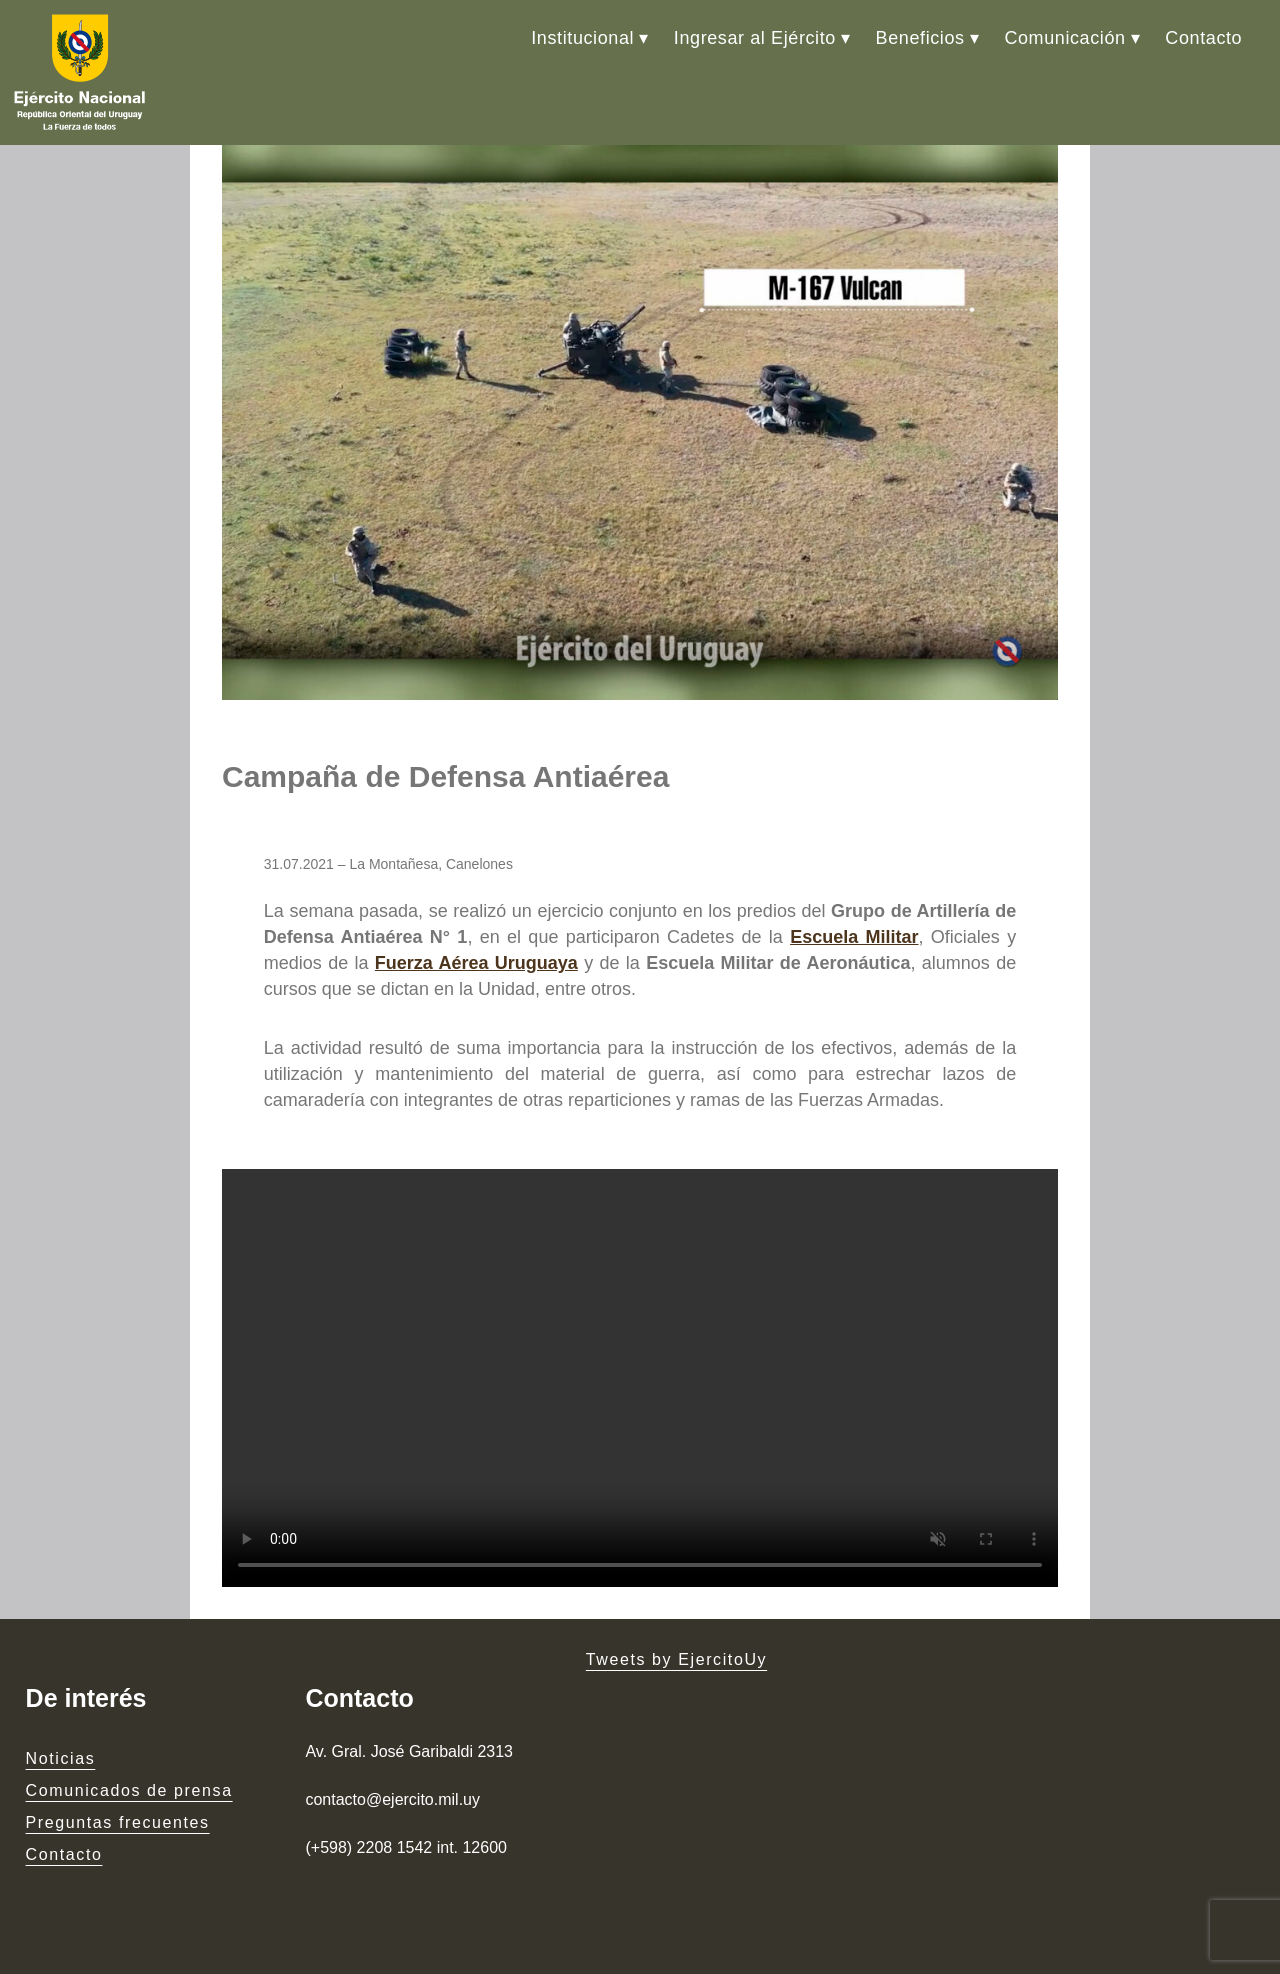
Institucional (582, 38)
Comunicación (1064, 38)
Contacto (1203, 38)
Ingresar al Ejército (755, 38)
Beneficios (920, 38)
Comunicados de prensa (129, 1790)
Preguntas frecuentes (118, 1822)
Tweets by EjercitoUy (676, 1659)
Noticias (61, 1758)
